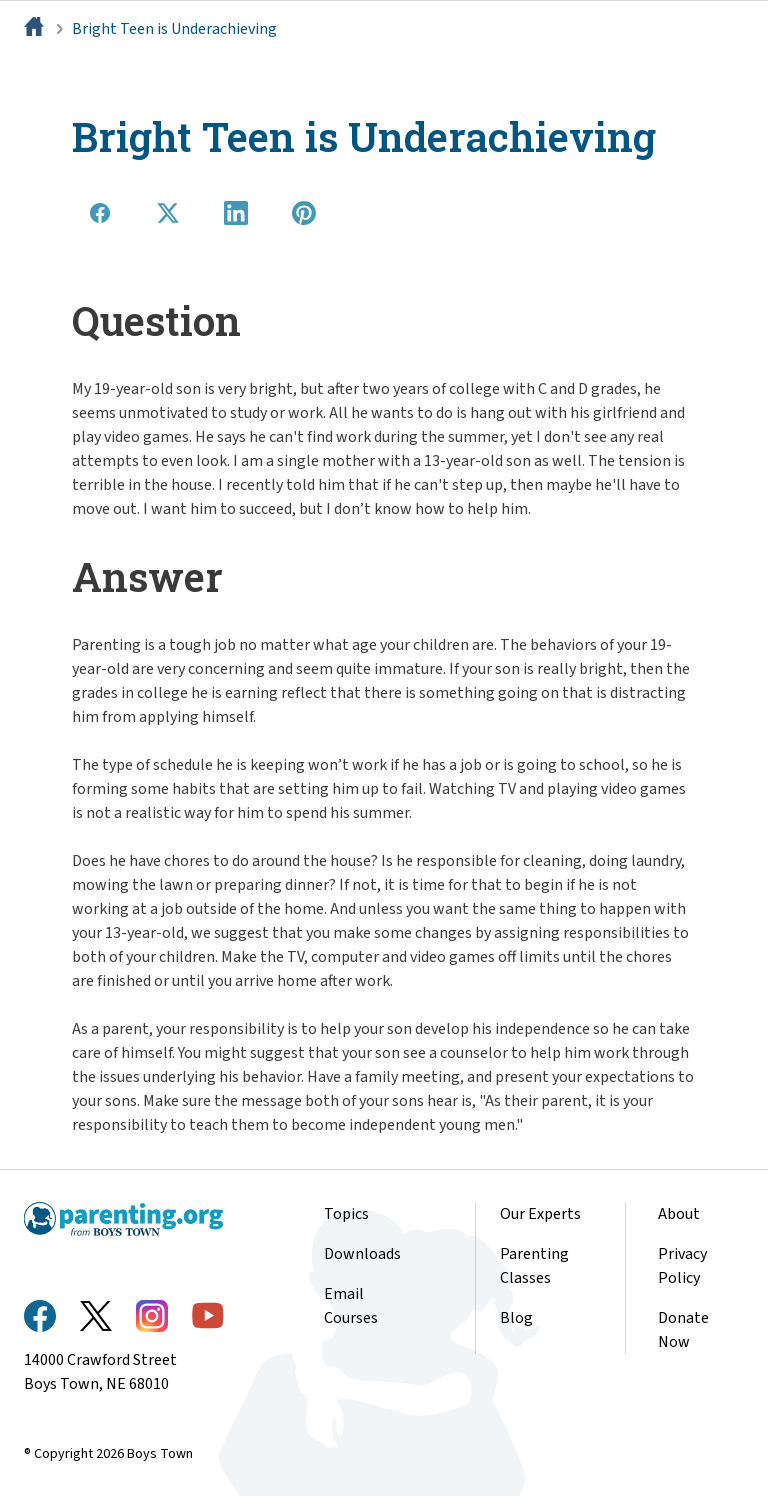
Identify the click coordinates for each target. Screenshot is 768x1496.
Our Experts (540, 1214)
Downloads (362, 1254)
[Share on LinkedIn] (236, 213)
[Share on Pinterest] (304, 213)
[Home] (36, 29)
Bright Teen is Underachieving (174, 29)
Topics (346, 1214)
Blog (516, 1318)
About (679, 1214)
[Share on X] (168, 213)
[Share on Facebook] (100, 213)
